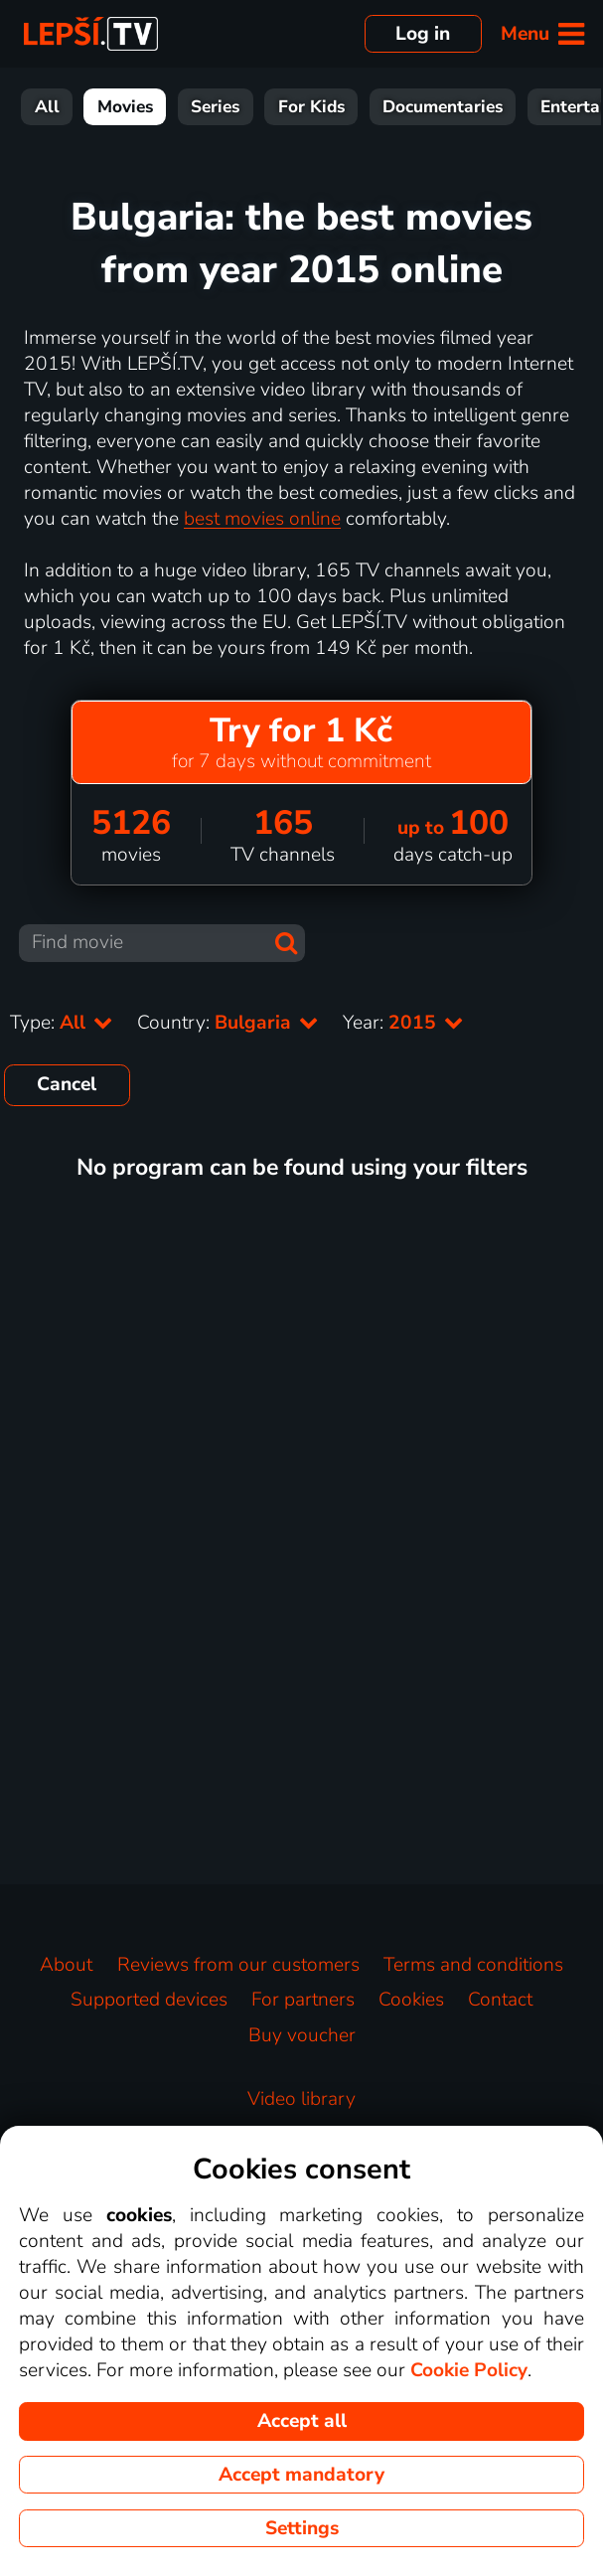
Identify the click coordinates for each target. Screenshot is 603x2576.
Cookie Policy (469, 2370)
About (66, 1965)
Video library (301, 2099)
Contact (500, 1999)
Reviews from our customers (238, 1965)
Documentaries (442, 106)
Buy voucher (302, 2035)
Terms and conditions (473, 1965)
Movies (125, 106)
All (47, 106)
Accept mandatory (301, 2475)
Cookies (411, 1999)
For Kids (311, 106)
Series (215, 106)
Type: (61, 1023)
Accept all (302, 2421)
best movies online (262, 519)
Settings (302, 2528)
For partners (303, 1999)
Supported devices (149, 1999)
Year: (403, 1023)
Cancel (66, 1084)
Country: (228, 1023)
